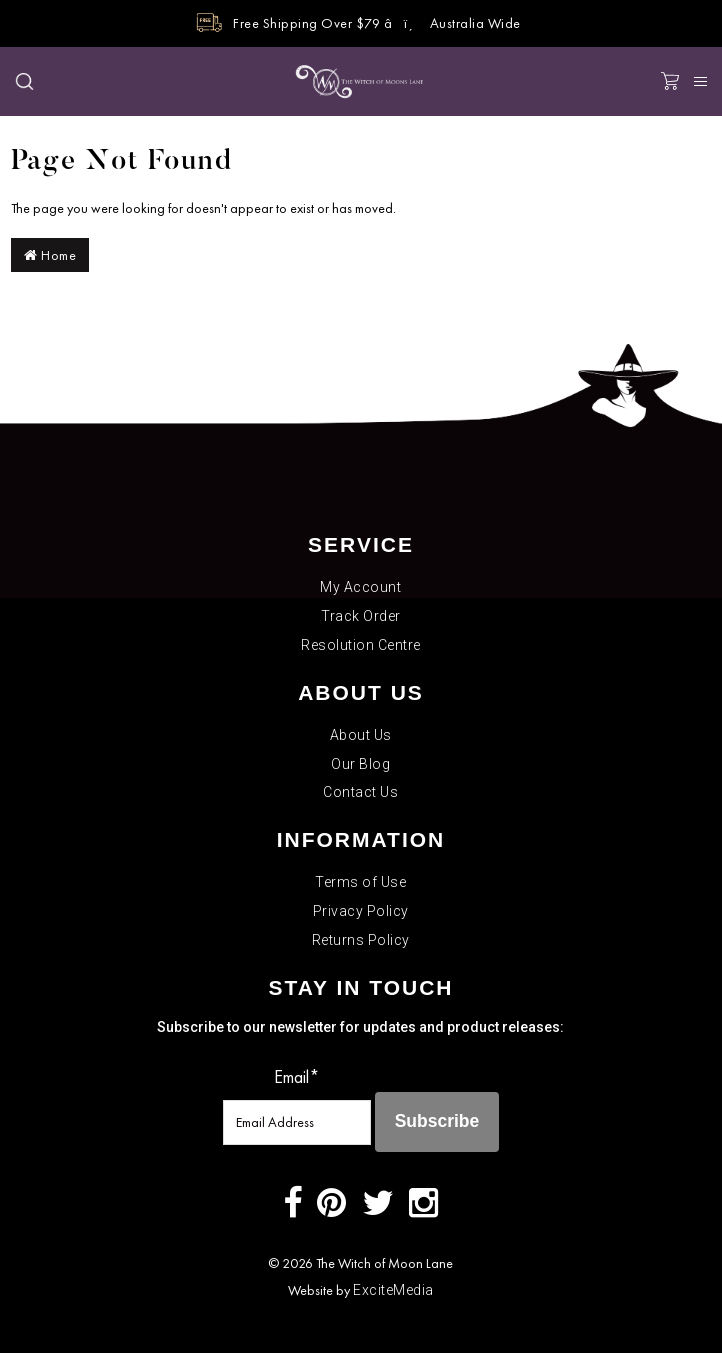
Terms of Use (360, 882)
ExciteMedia (393, 1290)
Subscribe (437, 1121)
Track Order (361, 616)
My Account (360, 587)
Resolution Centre (361, 645)
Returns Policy (361, 940)
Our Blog (360, 764)
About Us (361, 735)
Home (50, 255)
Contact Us (360, 792)
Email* (297, 1076)
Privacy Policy (361, 911)
